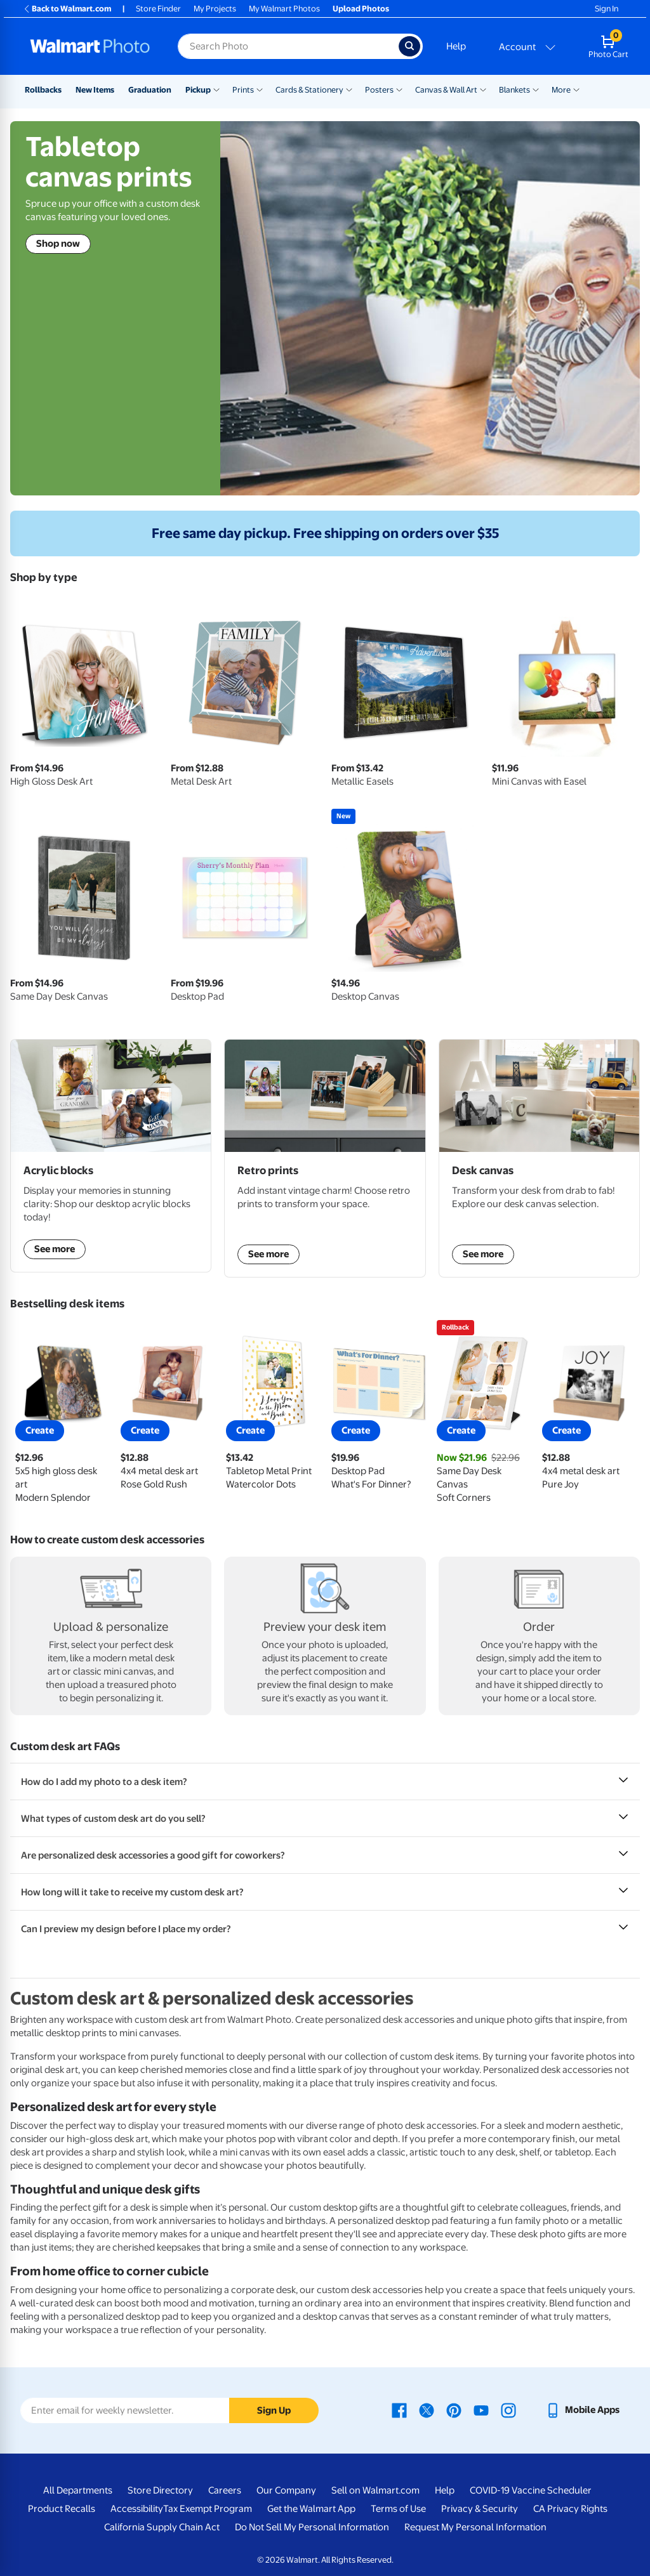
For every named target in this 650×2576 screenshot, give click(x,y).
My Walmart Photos (284, 8)
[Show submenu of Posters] (399, 88)
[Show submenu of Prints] (259, 88)
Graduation (149, 90)
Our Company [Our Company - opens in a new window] (286, 2490)
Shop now (58, 243)
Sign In (606, 8)
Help (456, 46)
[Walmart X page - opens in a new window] (426, 2410)
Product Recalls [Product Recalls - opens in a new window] (61, 2508)
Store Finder (158, 8)
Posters (379, 90)
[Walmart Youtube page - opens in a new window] (481, 2410)
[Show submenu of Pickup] (216, 88)
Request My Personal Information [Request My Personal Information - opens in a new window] (475, 2527)
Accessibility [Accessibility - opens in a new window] (136, 2508)
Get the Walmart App (311, 2508)
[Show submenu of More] (576, 88)
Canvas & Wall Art (446, 90)
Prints (243, 90)
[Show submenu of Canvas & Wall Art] (483, 88)
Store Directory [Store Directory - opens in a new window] (160, 2490)
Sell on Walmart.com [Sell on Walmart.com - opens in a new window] (375, 2490)
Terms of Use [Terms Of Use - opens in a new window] (398, 2508)
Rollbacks (43, 90)
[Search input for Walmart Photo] (288, 46)
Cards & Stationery (309, 90)
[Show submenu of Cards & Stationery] (349, 88)
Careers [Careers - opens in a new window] (224, 2490)
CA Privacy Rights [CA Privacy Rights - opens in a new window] (570, 2508)
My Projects (215, 8)
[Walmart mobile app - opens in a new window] (582, 2410)
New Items (95, 90)
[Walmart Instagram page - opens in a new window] (508, 2410)
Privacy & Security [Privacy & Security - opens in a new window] (479, 2508)
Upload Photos (361, 8)
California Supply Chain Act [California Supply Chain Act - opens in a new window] (162, 2527)
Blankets (514, 90)
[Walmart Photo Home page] (90, 46)
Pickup (198, 90)
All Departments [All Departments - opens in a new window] (77, 2490)
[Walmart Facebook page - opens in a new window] (399, 2410)
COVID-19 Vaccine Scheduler (531, 2490)
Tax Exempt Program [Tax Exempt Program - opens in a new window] (207, 2508)
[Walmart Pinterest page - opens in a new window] (453, 2410)
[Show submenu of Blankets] (536, 88)
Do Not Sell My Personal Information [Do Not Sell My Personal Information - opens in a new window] (312, 2527)
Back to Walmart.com (67, 8)
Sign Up (274, 2410)
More (561, 90)
